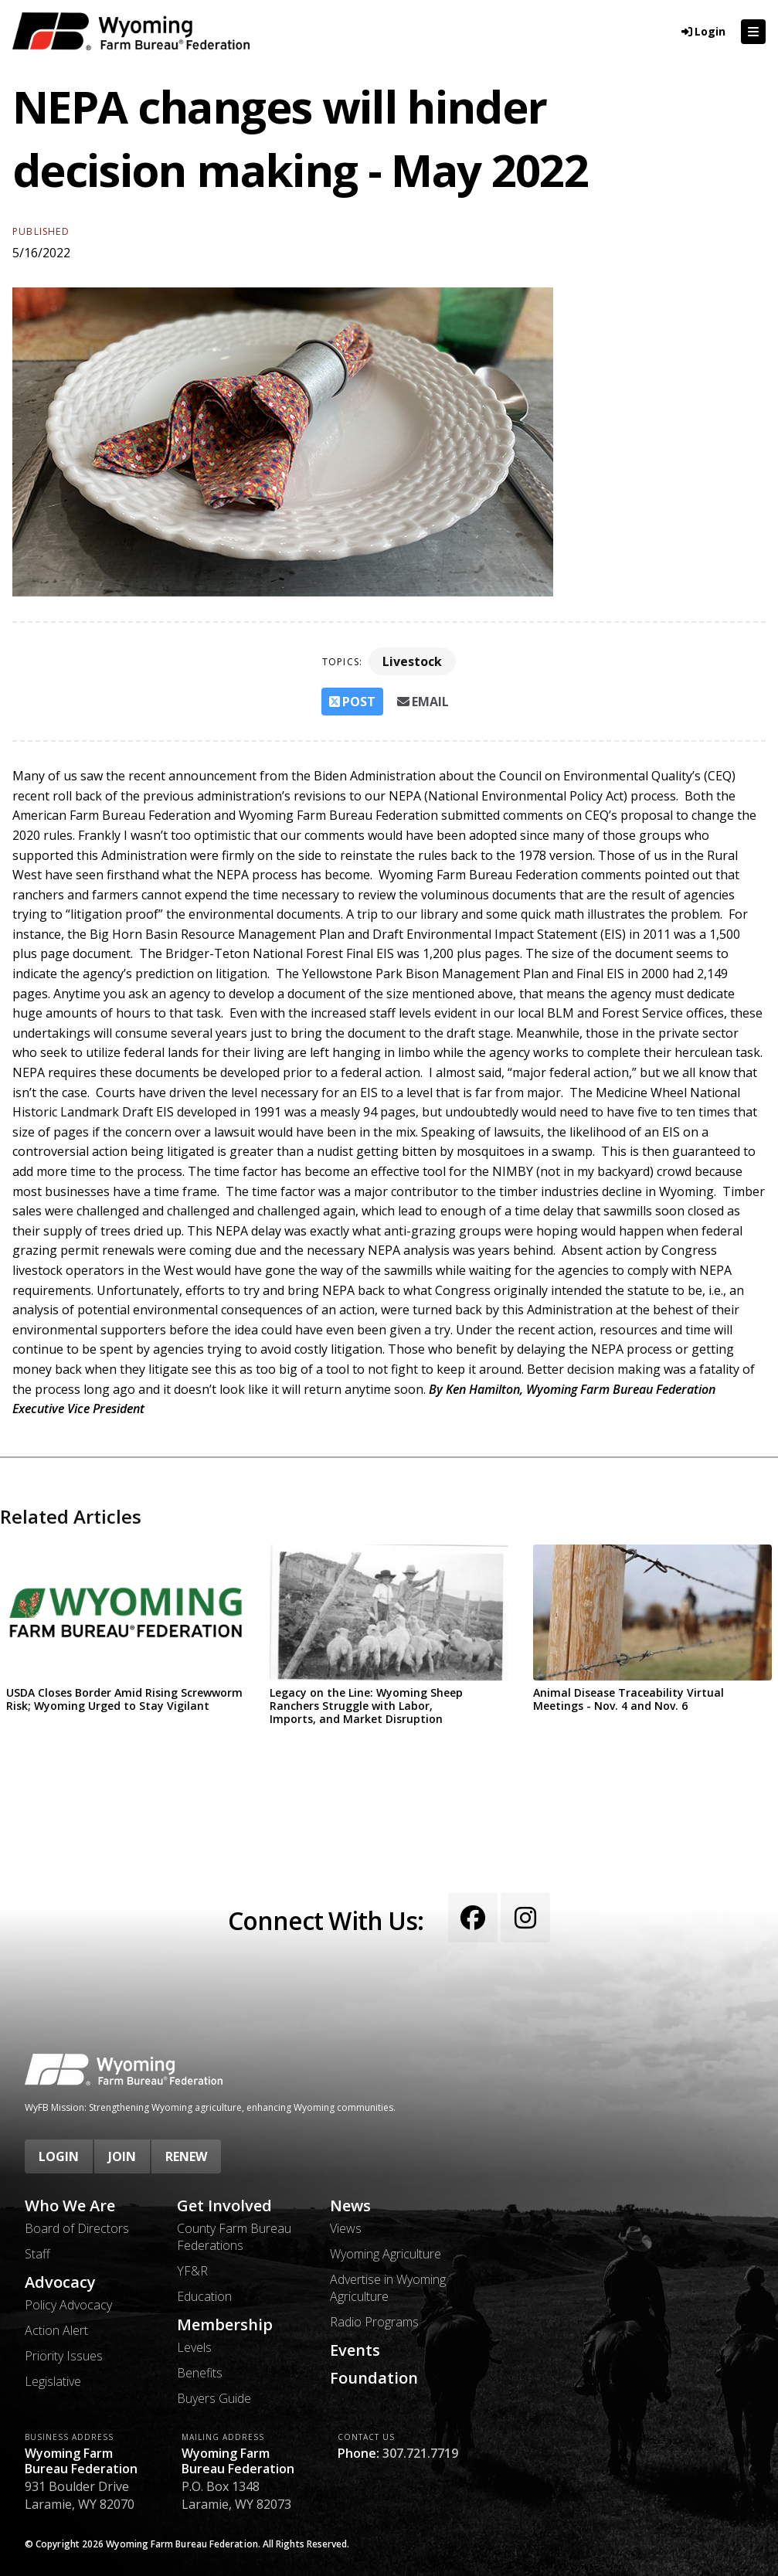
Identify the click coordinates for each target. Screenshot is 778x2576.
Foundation (374, 2378)
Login (59, 2156)
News (350, 2206)
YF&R (192, 2270)
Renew (186, 2156)
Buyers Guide (214, 2398)
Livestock (412, 661)
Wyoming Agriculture (385, 2253)
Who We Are (70, 2206)
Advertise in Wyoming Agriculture (388, 2288)
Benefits (200, 2372)
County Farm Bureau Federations (234, 2237)
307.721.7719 (420, 2453)
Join (122, 2156)
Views (346, 2228)
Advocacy (60, 2282)
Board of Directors (77, 2228)
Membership (225, 2325)
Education (204, 2296)
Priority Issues (64, 2355)
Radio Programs (374, 2321)
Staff (37, 2253)
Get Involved (224, 2206)
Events (355, 2350)
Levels (194, 2347)
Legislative (53, 2381)
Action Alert (56, 2330)
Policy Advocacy (68, 2304)
